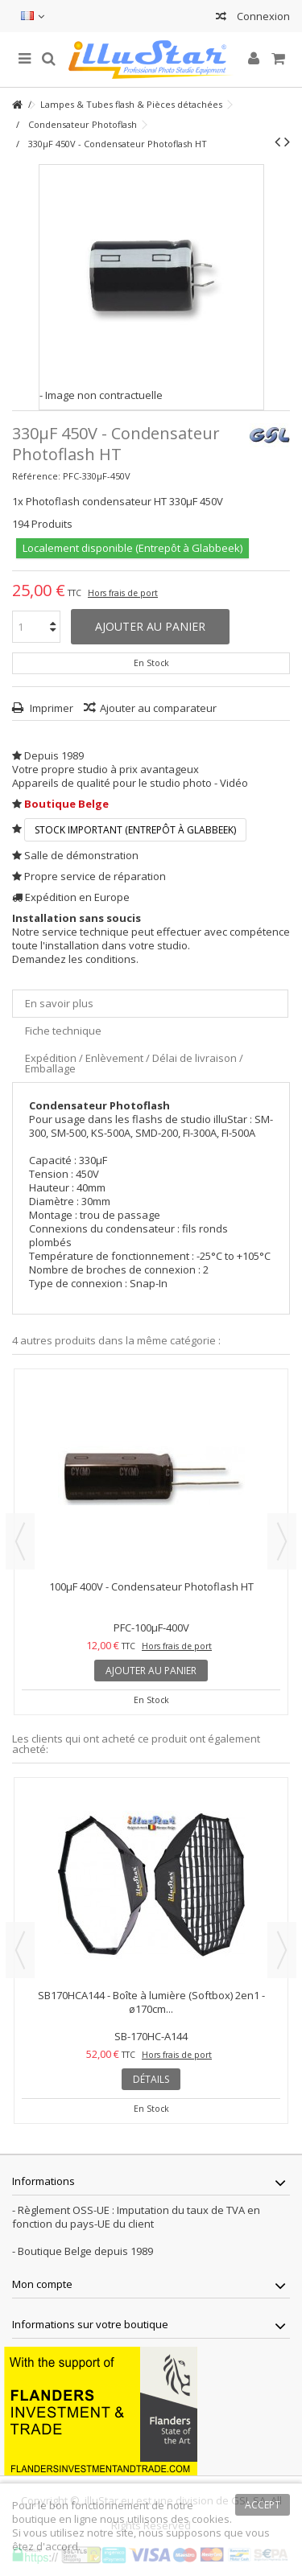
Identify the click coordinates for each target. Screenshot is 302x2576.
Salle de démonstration (81, 855)
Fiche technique (63, 1030)
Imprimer (50, 708)
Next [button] (281, 1541)
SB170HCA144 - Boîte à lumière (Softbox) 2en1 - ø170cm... (151, 2002)
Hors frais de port (123, 593)
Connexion (262, 16)
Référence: (36, 476)
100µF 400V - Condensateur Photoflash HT (151, 1586)
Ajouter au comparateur (158, 708)
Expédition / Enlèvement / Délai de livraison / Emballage (134, 1063)
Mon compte (42, 2284)
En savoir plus (59, 1003)
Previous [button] (20, 1541)
